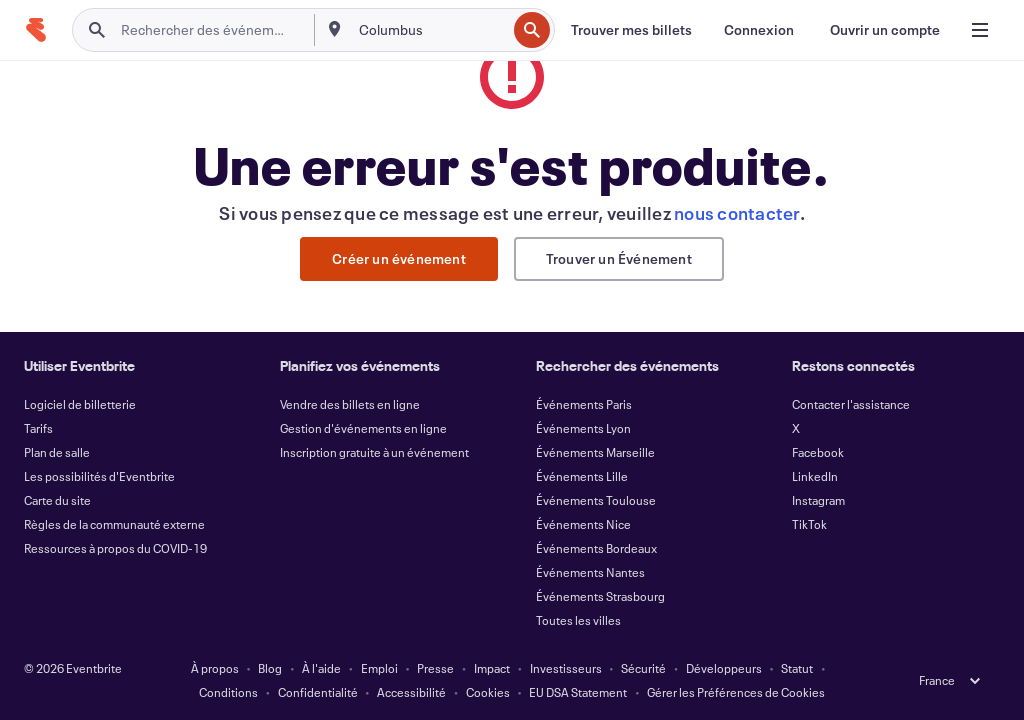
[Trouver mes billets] (631, 30)
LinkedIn (815, 476)
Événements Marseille (595, 452)
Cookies (488, 692)
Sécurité (643, 668)
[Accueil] (36, 30)
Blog (270, 668)
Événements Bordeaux (596, 548)
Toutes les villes (578, 620)
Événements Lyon (583, 428)
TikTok (809, 524)
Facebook (818, 452)
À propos (215, 668)
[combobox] (431, 30)
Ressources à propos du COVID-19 (115, 548)
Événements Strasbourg (600, 596)
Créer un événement (399, 258)
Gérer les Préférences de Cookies (736, 692)
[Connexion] (759, 30)
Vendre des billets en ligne (350, 404)
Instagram (818, 500)
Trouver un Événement (619, 258)
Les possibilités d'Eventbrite (99, 476)
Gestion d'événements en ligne (363, 428)
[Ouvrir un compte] (885, 30)
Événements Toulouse (596, 500)
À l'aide (321, 668)
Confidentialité (318, 692)
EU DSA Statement (578, 692)
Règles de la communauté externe (114, 524)
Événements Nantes (590, 572)
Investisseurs (566, 668)
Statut (797, 668)
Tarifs (38, 428)
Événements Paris (584, 404)
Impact (492, 668)
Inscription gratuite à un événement (374, 452)
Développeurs (724, 668)
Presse (435, 668)
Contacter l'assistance (851, 404)
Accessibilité (411, 692)
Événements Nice (583, 524)
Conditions (228, 692)
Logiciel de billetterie (80, 404)
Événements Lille (582, 476)
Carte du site (57, 500)
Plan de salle (57, 452)
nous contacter (737, 213)
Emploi (379, 668)
